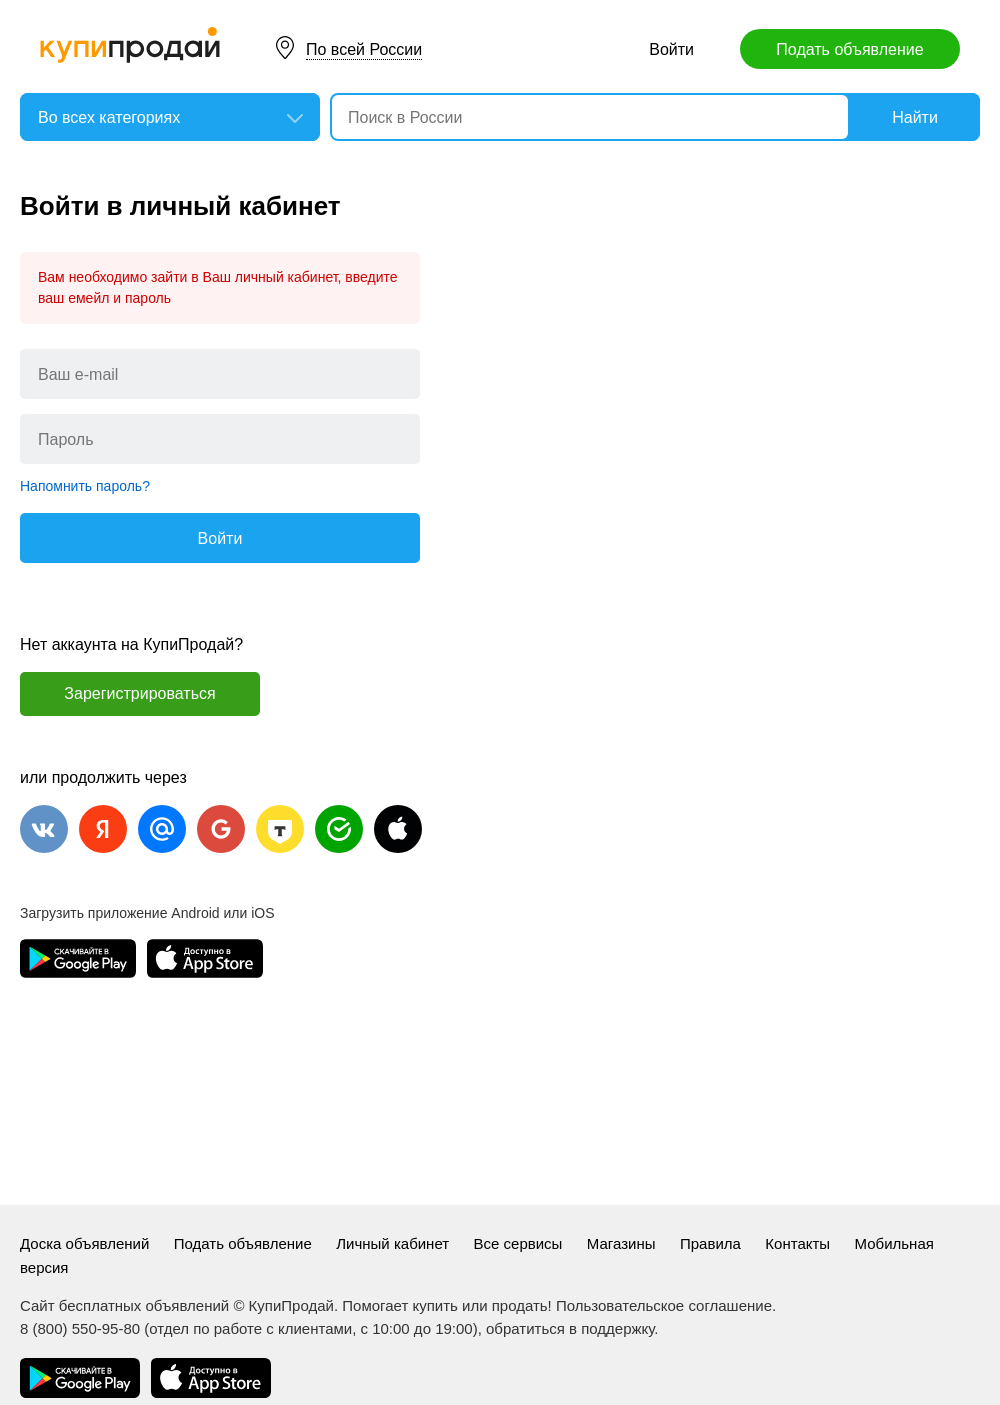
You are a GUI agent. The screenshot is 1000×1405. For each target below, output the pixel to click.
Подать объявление (849, 49)
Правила (710, 1243)
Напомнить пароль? (85, 486)
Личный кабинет (392, 1243)
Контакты (797, 1243)
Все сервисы (518, 1243)
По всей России (364, 49)
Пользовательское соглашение (664, 1305)
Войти (671, 49)
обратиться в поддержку (570, 1328)
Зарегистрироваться (139, 693)
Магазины (621, 1243)
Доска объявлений (84, 1243)
